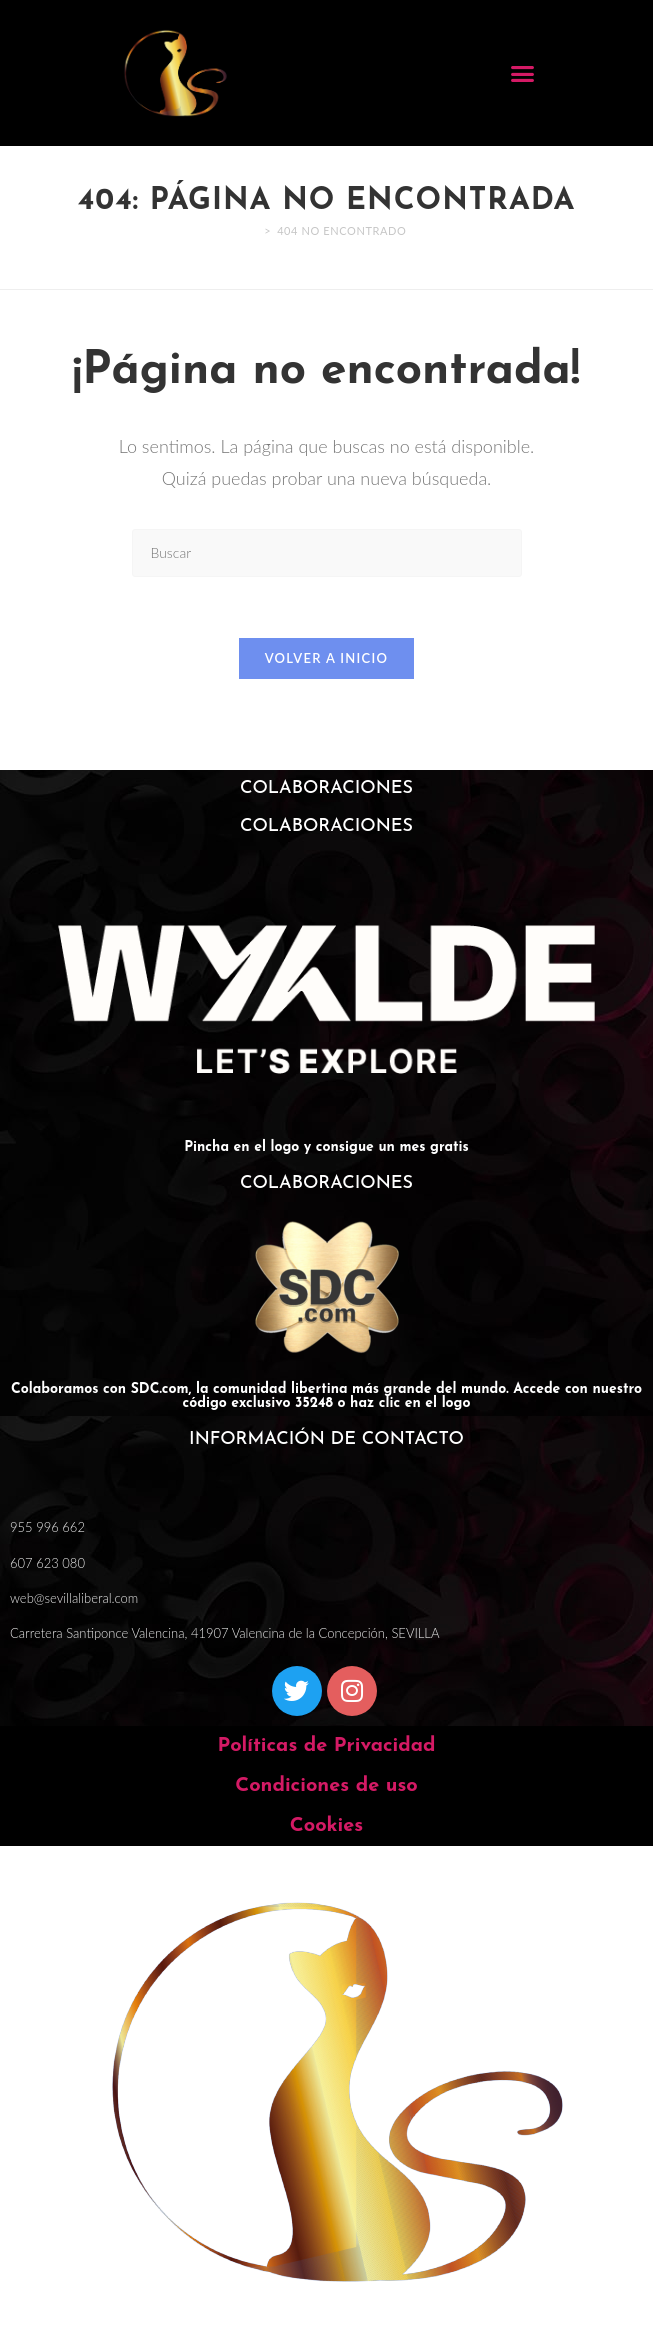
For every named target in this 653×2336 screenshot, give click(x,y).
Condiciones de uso (326, 1786)
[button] (523, 73)
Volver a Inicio (327, 658)
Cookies (326, 1826)
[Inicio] (253, 230)
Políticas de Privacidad (326, 1746)
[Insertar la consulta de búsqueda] (327, 552)
